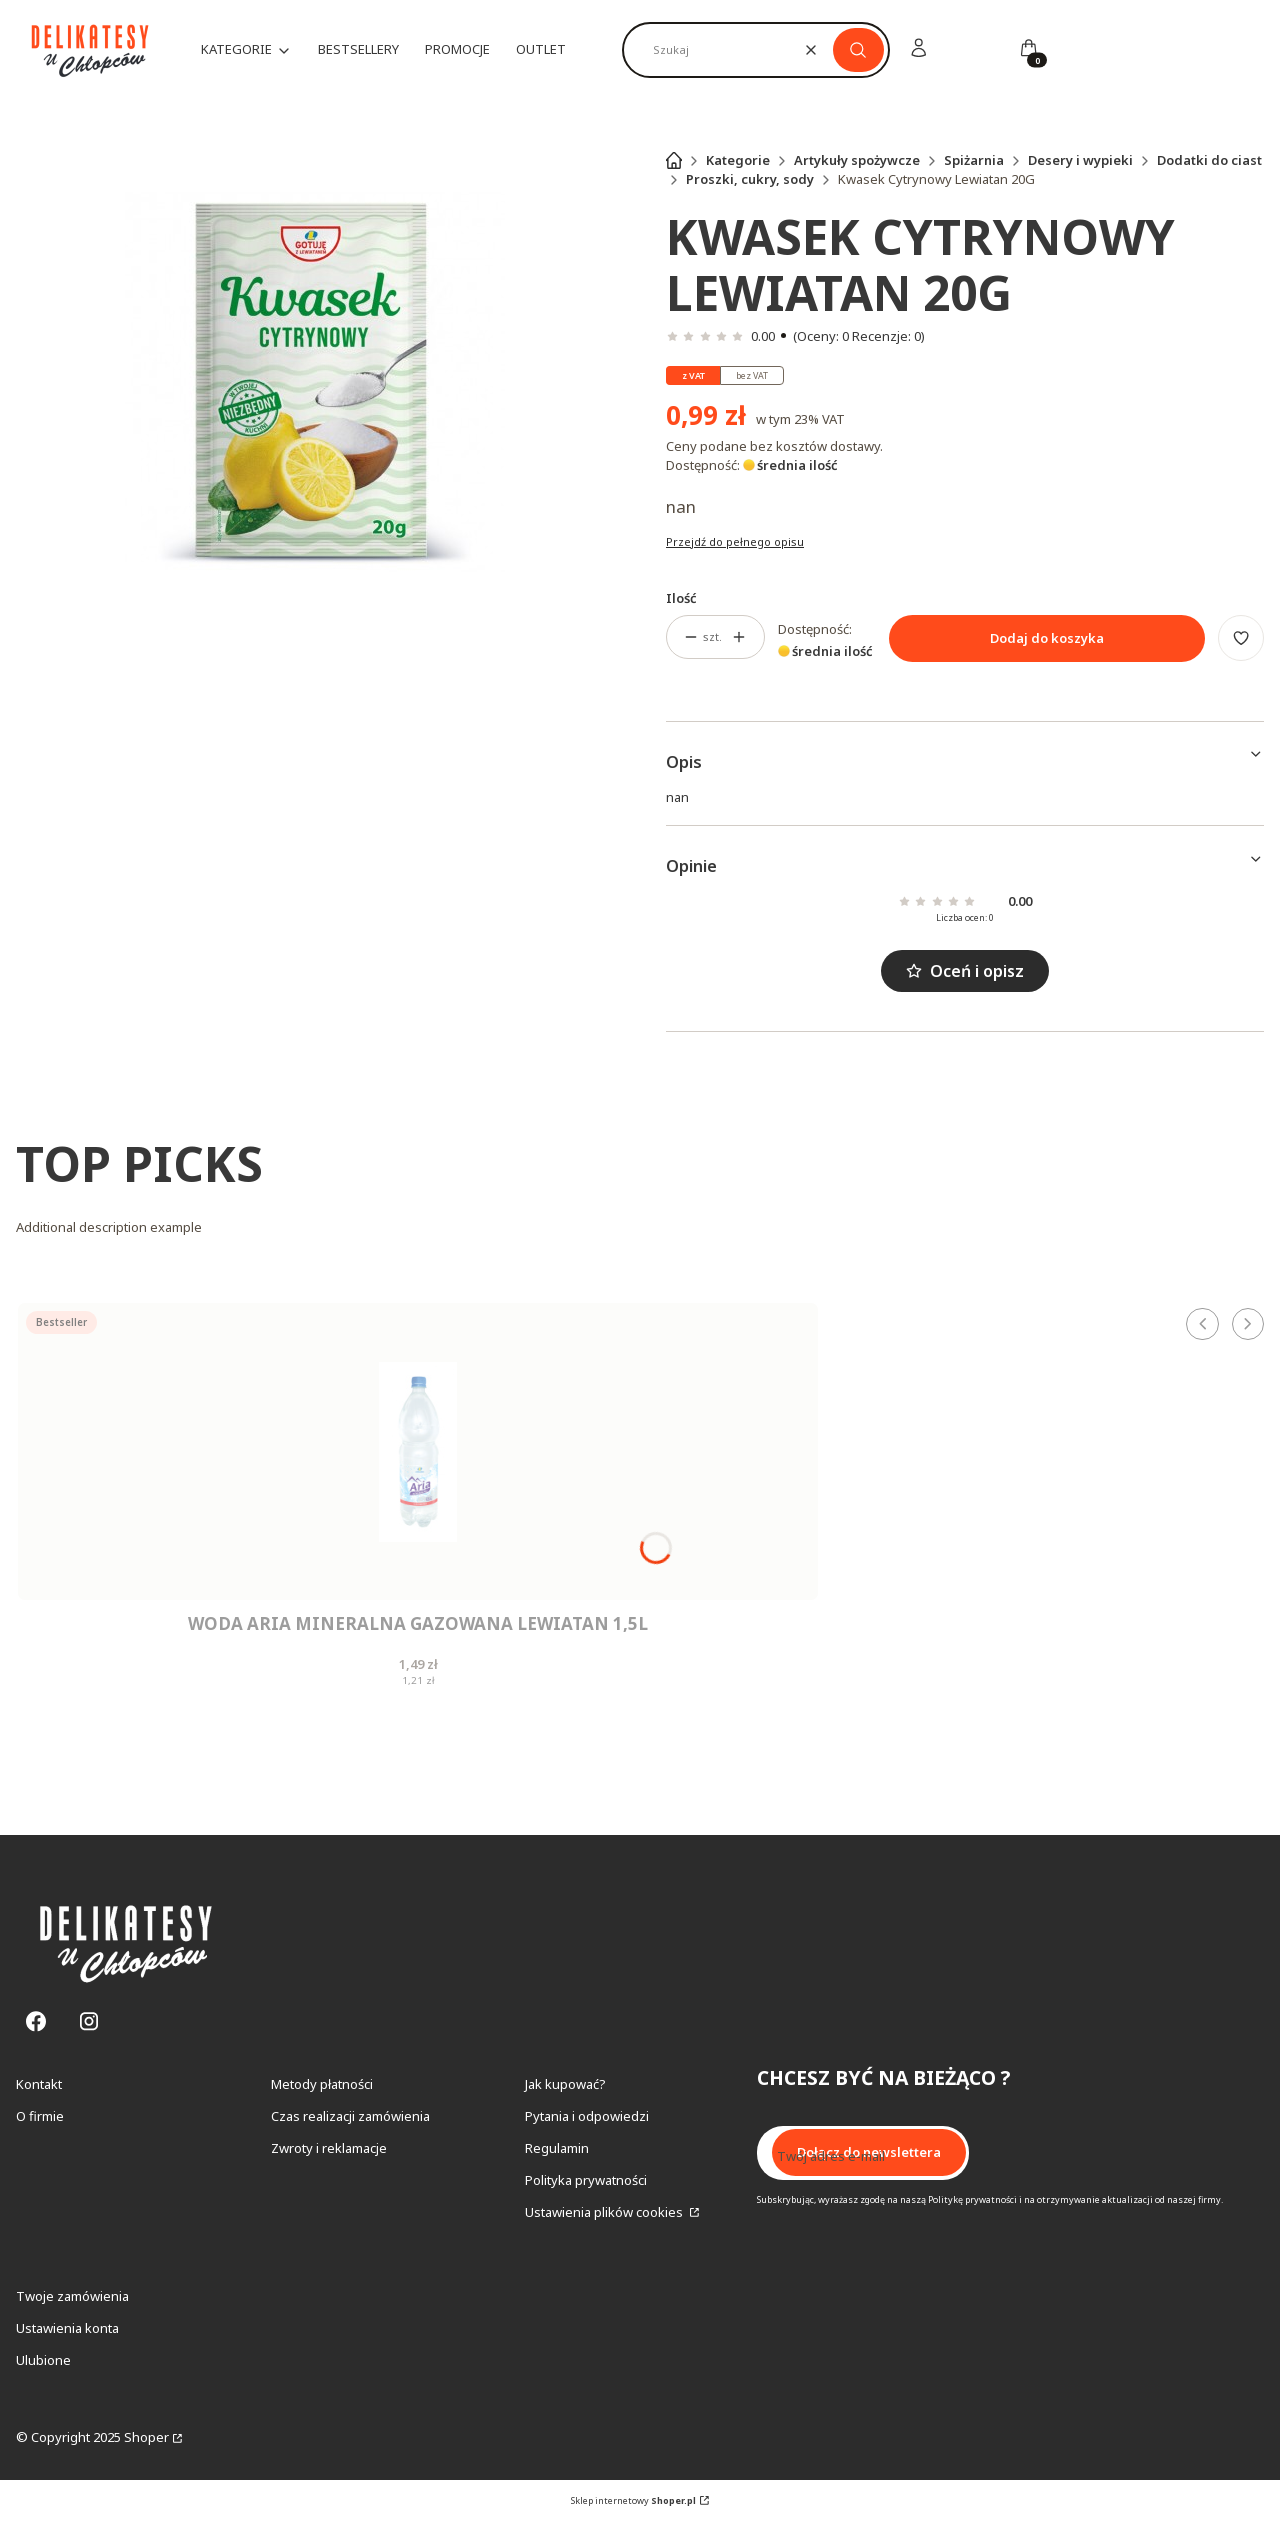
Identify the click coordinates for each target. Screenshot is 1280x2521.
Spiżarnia (974, 160)
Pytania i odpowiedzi (587, 2116)
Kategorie (738, 160)
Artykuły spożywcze (857, 160)
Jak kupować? (565, 2084)
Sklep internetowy (633, 2500)
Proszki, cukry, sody (750, 179)
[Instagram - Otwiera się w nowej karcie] (89, 2021)
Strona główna (674, 160)
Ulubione (43, 2360)
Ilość (681, 598)
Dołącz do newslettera (869, 2153)
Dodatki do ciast (1209, 160)
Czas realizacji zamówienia (350, 2116)
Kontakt (39, 2084)
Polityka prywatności (586, 2180)
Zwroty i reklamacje (329, 2148)
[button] (858, 50)
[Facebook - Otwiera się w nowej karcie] (36, 2021)
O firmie (40, 2116)
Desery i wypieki (1080, 160)
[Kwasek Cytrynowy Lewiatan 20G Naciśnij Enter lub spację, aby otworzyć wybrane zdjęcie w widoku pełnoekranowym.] (315, 381)
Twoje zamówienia (72, 2296)
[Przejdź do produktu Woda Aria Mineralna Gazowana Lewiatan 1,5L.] (418, 1451)
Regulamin (557, 2148)
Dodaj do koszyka (1047, 638)
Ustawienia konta (67, 2328)
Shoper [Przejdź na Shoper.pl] (146, 2437)
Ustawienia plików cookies (605, 2212)
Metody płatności (322, 2084)
